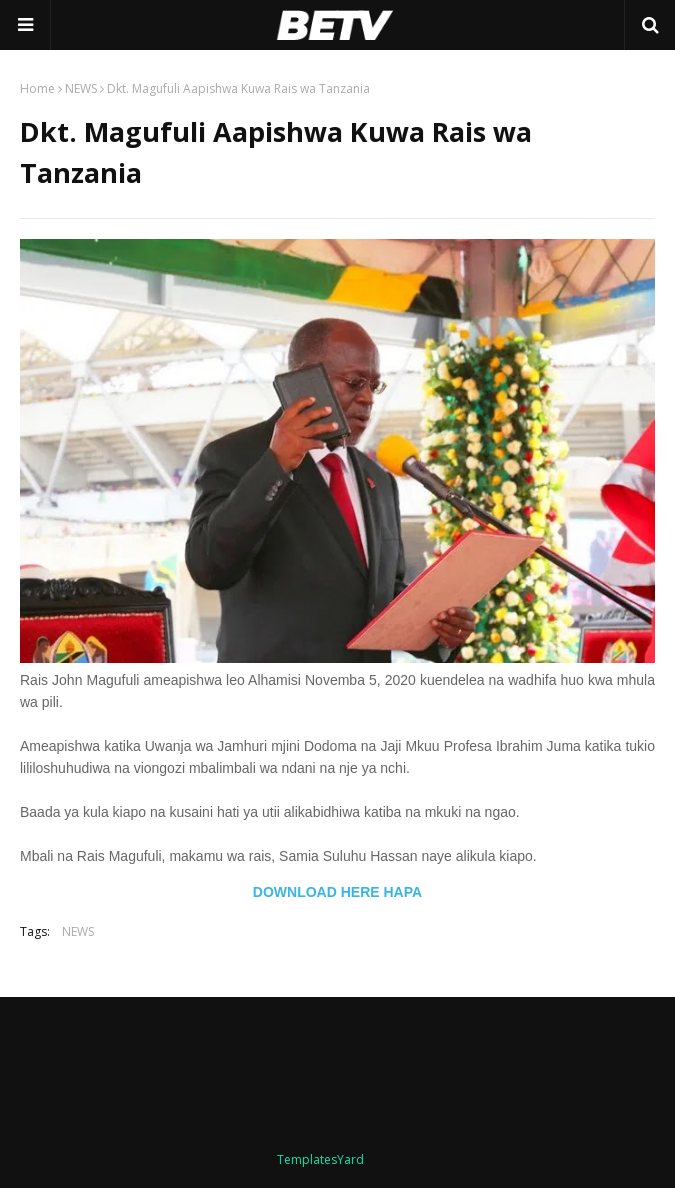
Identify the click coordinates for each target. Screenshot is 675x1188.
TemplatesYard (320, 1159)
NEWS (81, 88)
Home (37, 88)
